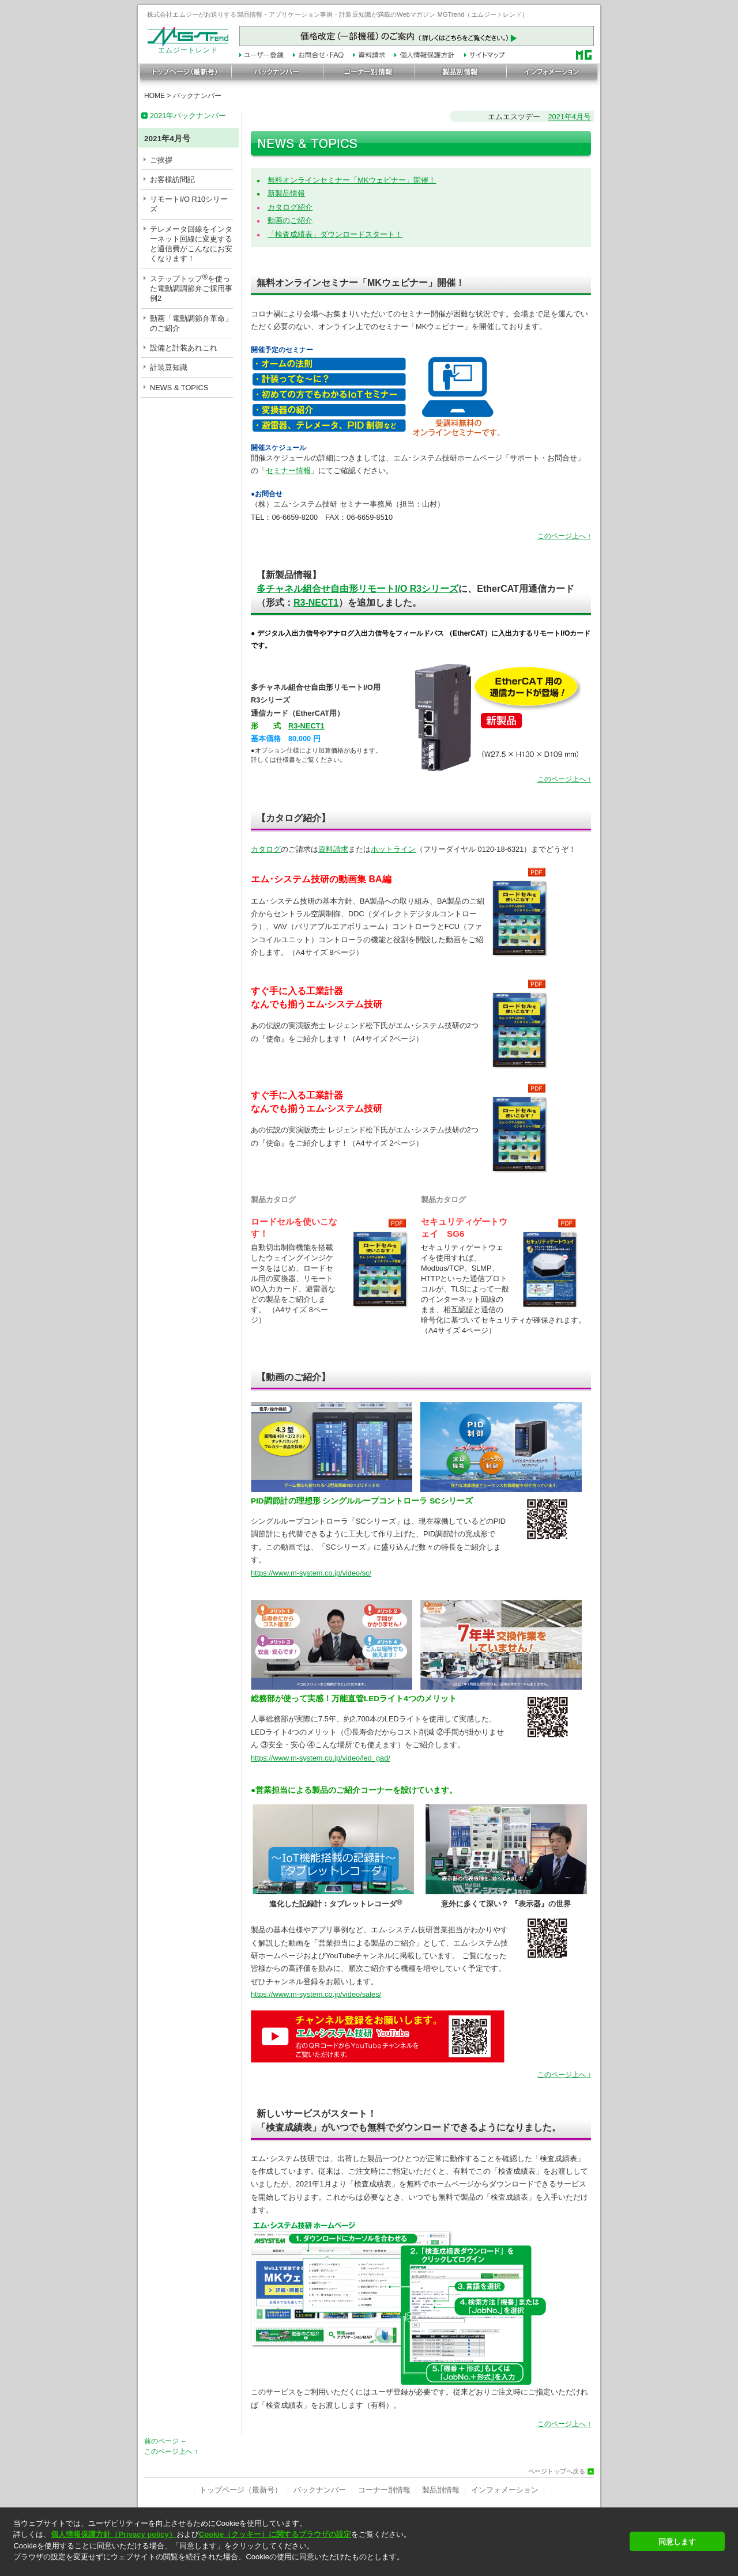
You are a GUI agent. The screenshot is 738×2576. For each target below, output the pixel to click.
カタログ (266, 849)
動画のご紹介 (290, 220)
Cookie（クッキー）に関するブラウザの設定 (275, 2534)
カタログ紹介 (290, 207)
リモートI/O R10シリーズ (189, 204)
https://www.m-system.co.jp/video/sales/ (316, 1994)
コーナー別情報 (384, 2490)
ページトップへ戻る (556, 2471)
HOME (154, 96)
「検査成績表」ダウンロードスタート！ (335, 234)
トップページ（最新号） (240, 2490)
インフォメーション (505, 2490)
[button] (318, 2567)
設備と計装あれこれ (183, 347)
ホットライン (393, 849)
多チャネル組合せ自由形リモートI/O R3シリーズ (357, 589)
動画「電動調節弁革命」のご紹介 (191, 323)
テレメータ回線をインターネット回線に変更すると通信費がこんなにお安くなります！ (191, 244)
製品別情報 (441, 2490)
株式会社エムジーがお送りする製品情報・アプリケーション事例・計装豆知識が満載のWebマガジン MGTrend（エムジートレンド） (338, 14)
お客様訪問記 (172, 179)
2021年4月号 (569, 116)
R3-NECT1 (315, 602)
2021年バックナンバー (188, 115)
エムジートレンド (188, 47)
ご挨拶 (161, 160)
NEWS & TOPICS (179, 387)
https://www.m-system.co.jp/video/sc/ (311, 1573)
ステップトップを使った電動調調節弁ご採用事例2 (191, 288)
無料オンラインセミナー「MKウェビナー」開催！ (352, 180)
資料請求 (333, 849)
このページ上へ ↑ (564, 536)
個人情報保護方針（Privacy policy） (113, 2534)
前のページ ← (165, 2441)
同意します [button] (677, 2541)
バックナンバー (197, 96)
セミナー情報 (288, 470)
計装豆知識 (168, 367)
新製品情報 (286, 193)
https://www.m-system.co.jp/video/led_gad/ (320, 1758)
